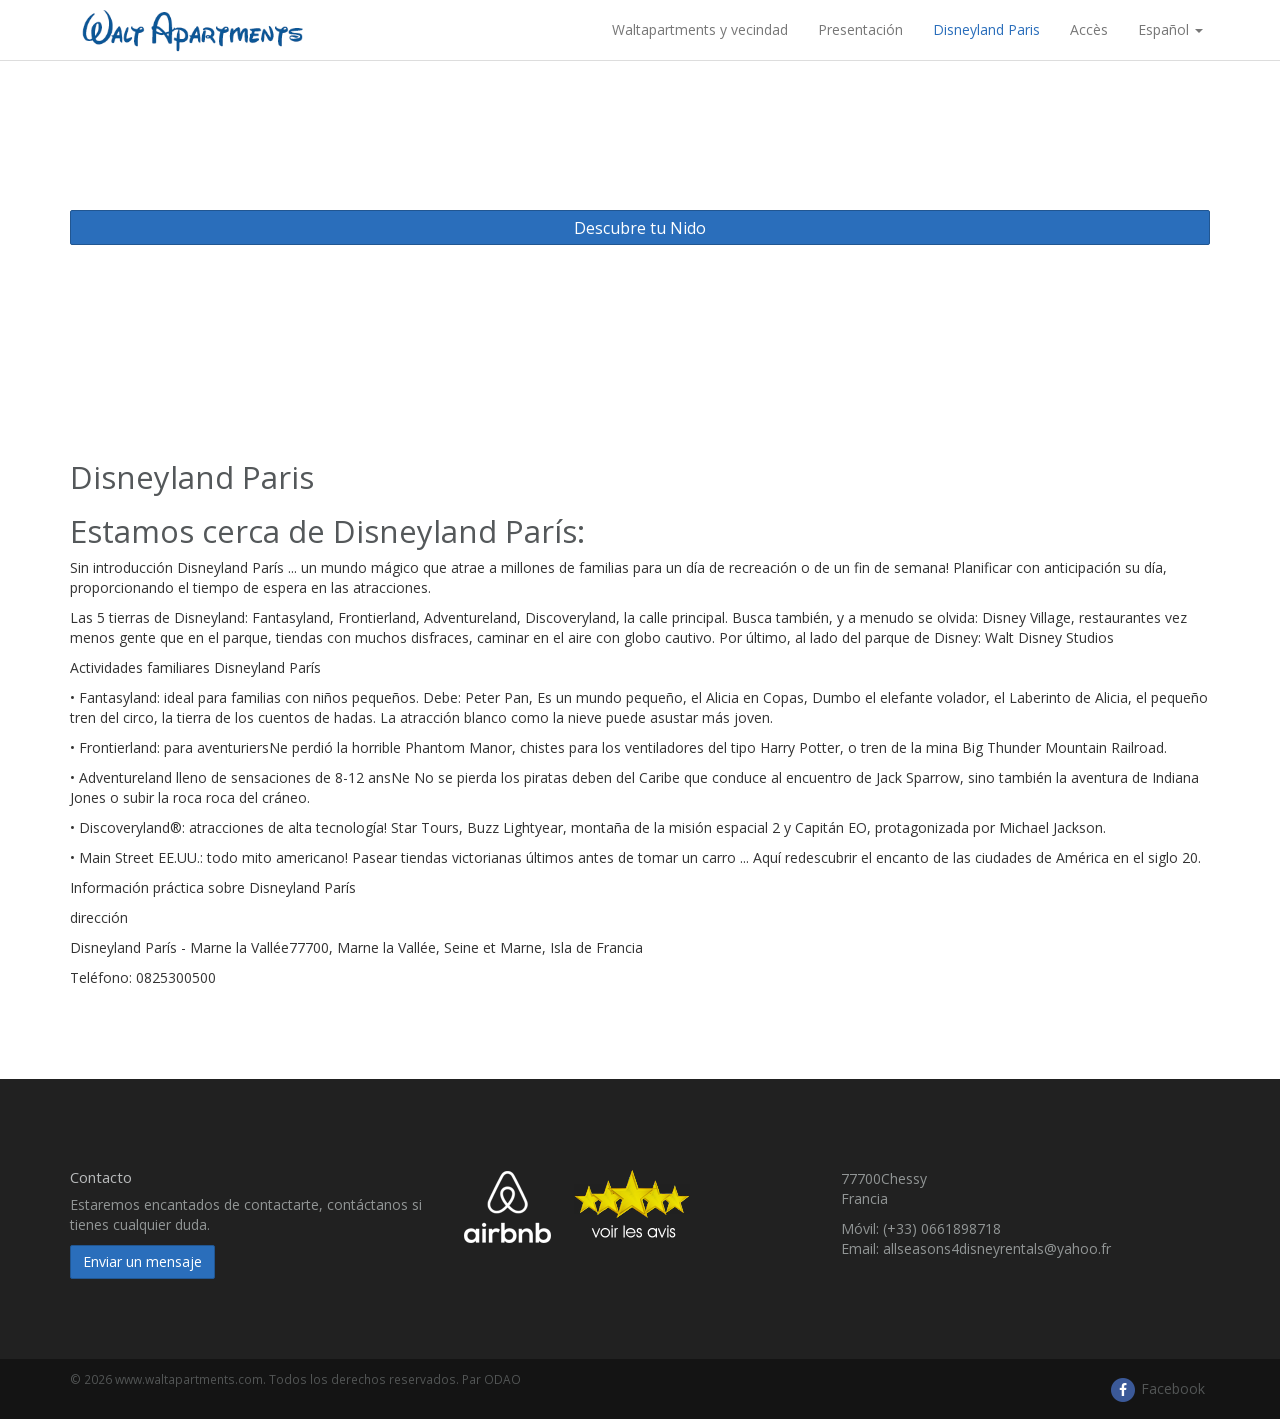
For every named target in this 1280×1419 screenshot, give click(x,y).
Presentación (860, 29)
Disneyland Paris (986, 29)
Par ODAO (491, 1379)
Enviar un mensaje (142, 1261)
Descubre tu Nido (640, 228)
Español (1170, 29)
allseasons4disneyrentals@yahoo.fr (997, 1248)
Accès (1089, 29)
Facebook (1157, 1388)
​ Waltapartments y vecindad (698, 29)
